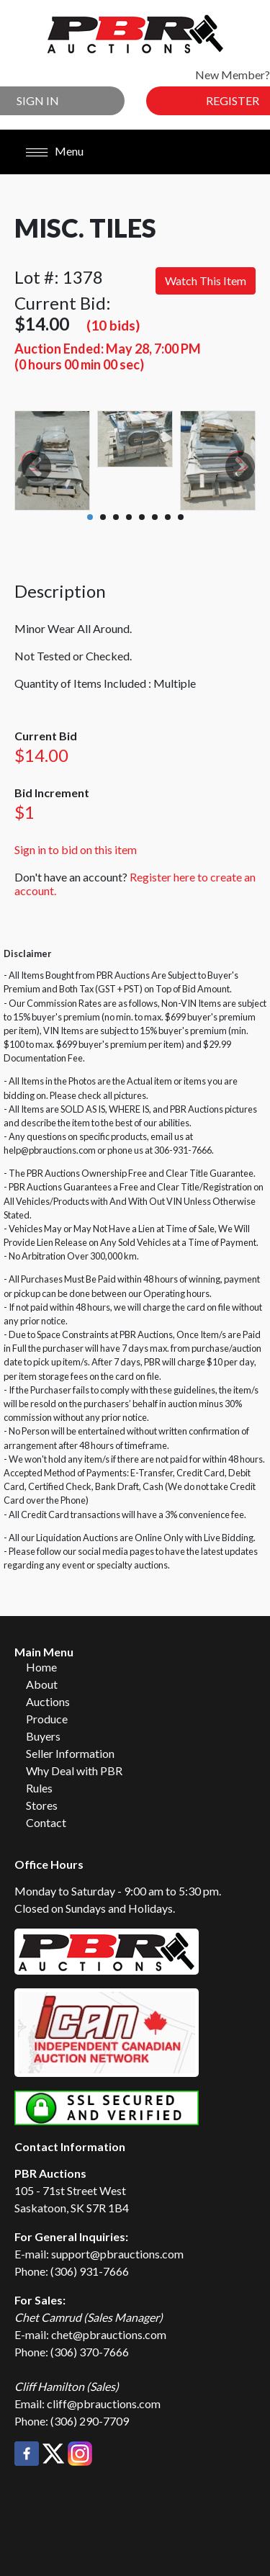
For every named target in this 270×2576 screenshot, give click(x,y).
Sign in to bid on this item (75, 849)
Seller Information (70, 1753)
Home (41, 1667)
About (42, 1684)
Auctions (48, 1701)
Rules (39, 1788)
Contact (46, 1822)
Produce (47, 1718)
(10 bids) (113, 325)
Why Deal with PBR (74, 1770)
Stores (42, 1805)
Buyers (43, 1736)
